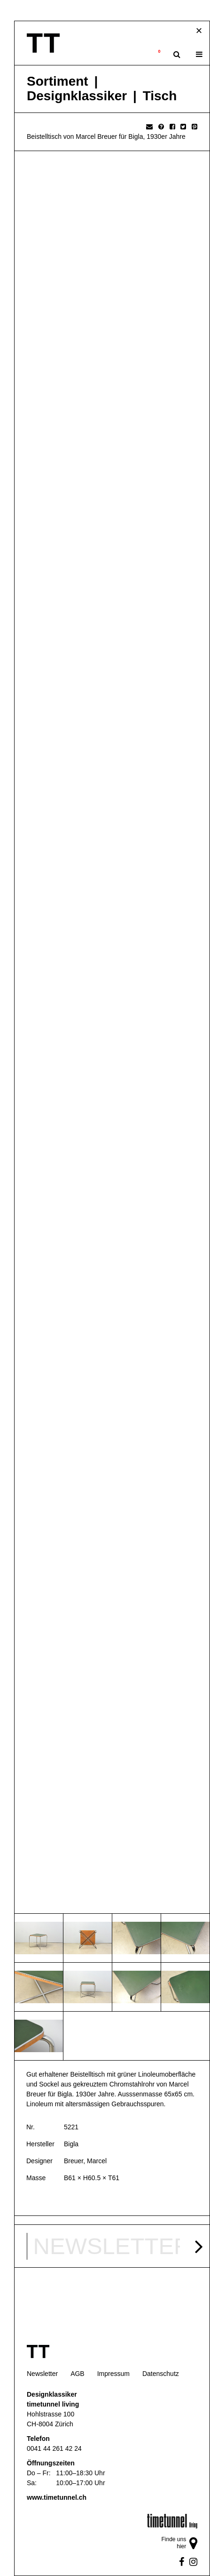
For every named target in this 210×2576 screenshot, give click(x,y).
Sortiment (57, 81)
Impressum (113, 2373)
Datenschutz (160, 2373)
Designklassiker (77, 96)
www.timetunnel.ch (56, 2497)
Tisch (160, 96)
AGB (77, 2373)
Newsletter (42, 2373)
